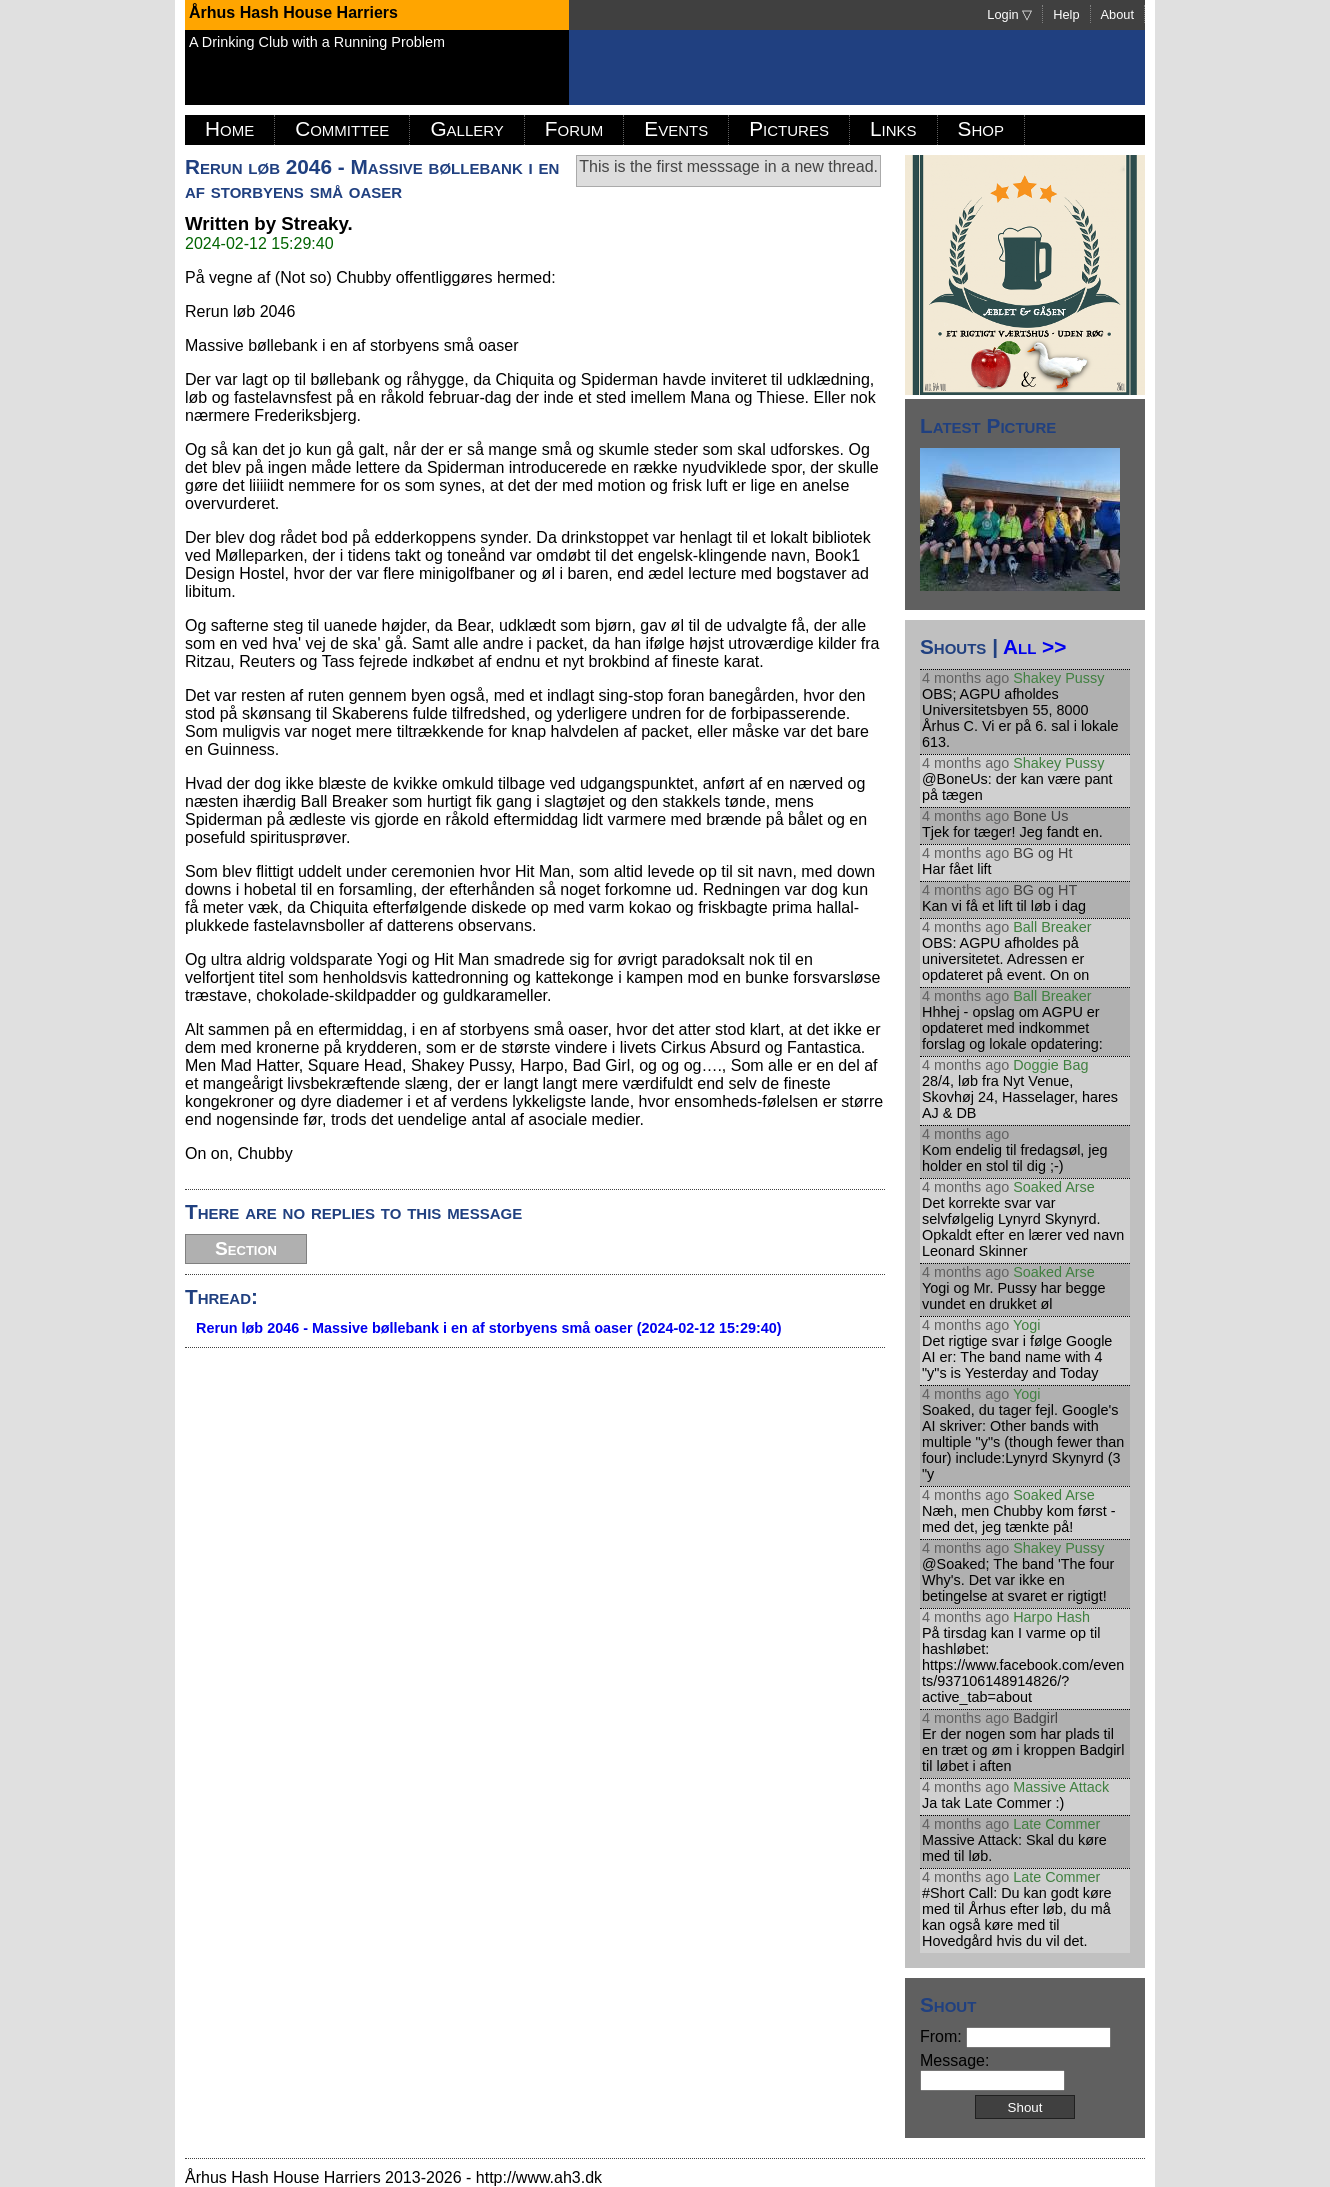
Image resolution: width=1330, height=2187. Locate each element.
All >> (1034, 646)
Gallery (466, 128)
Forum (574, 128)
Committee (342, 128)
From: (1015, 2036)
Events (676, 128)
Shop (981, 128)
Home (229, 128)
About (1117, 14)
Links (893, 128)
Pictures (789, 128)
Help (1066, 14)
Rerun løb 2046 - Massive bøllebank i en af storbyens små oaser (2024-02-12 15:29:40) (488, 1328)
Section (246, 1248)
